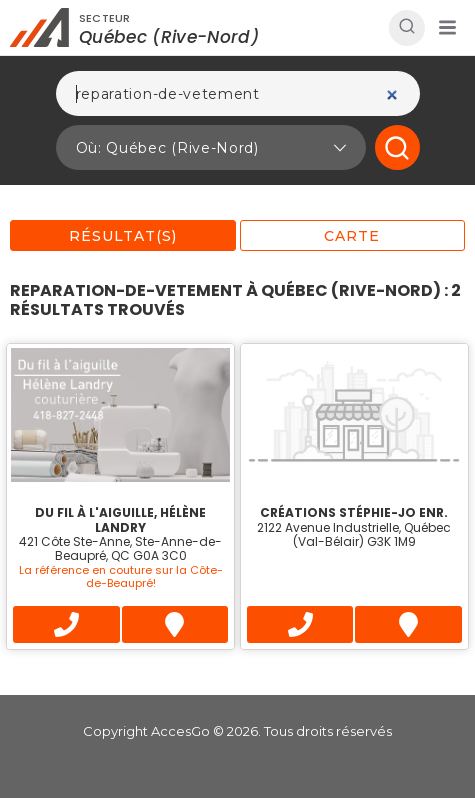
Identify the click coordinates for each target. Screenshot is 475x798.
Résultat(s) (123, 236)
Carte (352, 236)
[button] (447, 28)
